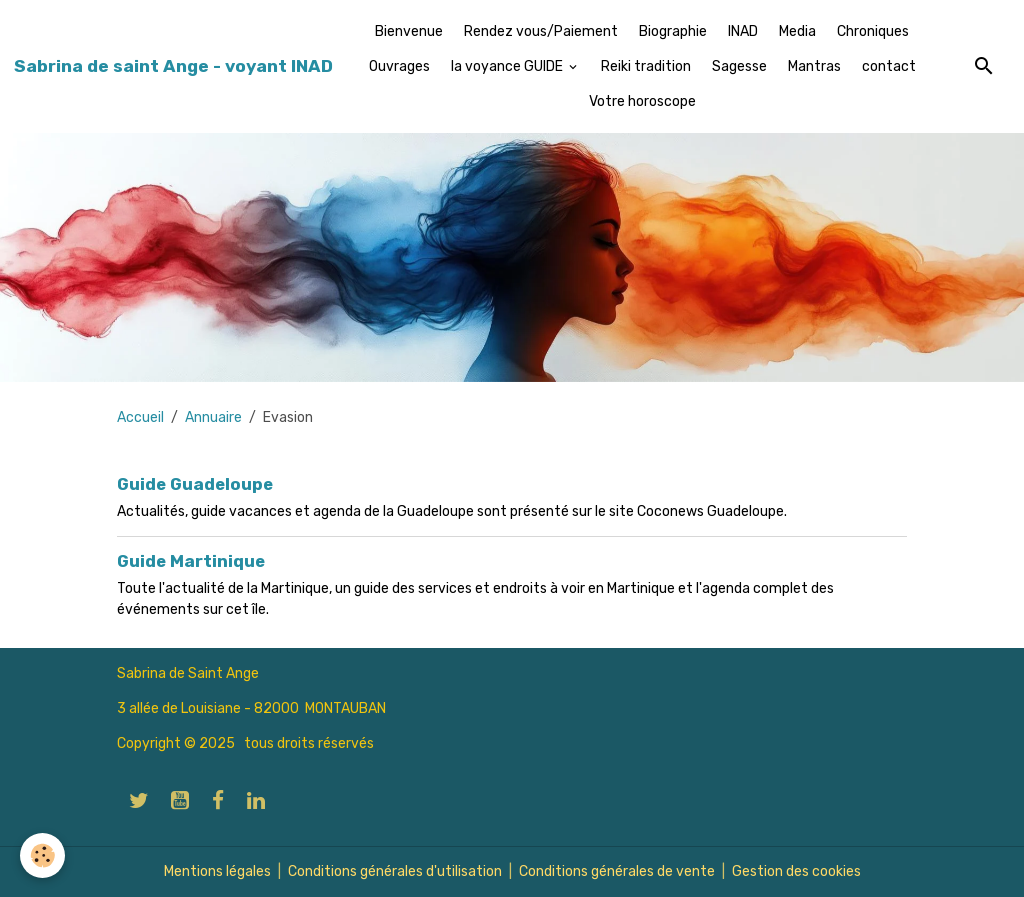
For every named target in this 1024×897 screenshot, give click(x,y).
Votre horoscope (642, 101)
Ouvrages (399, 66)
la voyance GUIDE (508, 66)
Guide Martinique (191, 561)
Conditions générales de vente (617, 871)
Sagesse (739, 66)
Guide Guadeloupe (195, 484)
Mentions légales (217, 871)
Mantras (814, 66)
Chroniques (873, 31)
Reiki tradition (646, 66)
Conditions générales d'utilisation (395, 871)
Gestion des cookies (796, 871)
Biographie (673, 31)
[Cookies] (42, 855)
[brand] (173, 66)
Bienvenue (409, 31)
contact (889, 66)
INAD (743, 31)
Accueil (140, 417)
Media (797, 31)
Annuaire (213, 417)
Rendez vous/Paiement (541, 31)
